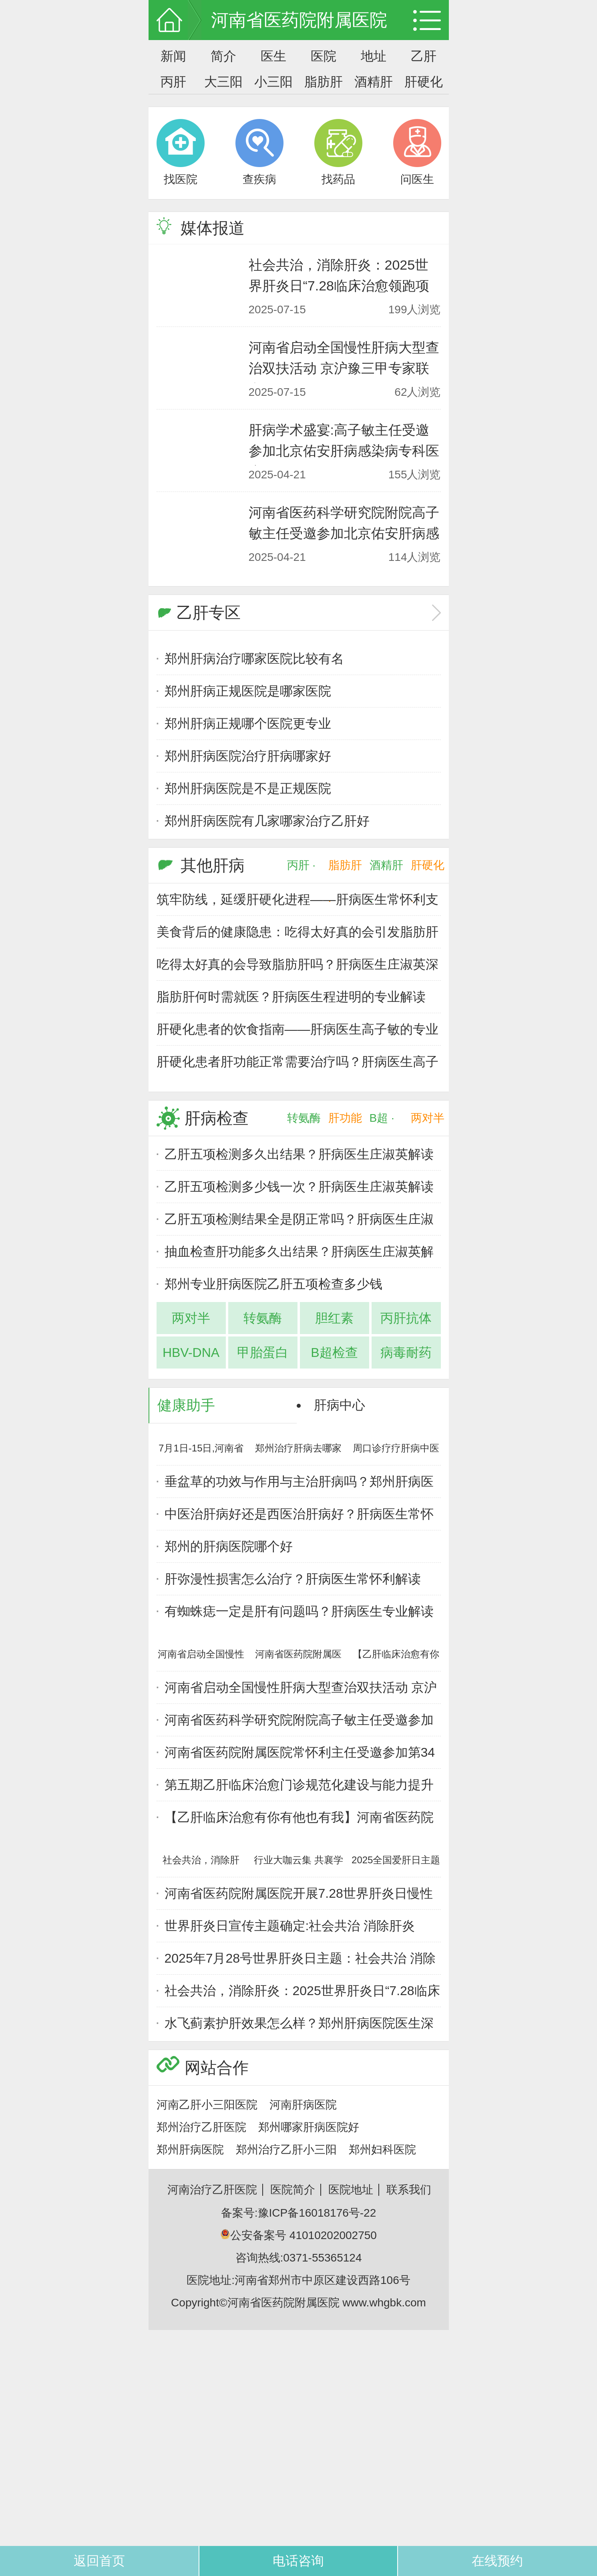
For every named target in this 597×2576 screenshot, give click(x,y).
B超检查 (334, 1352)
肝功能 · (345, 1124)
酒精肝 (373, 82)
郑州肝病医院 (190, 2149)
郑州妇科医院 (382, 2149)
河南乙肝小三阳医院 (207, 2104)
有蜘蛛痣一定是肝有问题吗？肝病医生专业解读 (299, 1611)
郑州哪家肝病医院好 (308, 2127)
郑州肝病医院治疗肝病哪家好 (248, 756)
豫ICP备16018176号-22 (317, 2213)
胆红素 (334, 1318)
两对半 (427, 1118)
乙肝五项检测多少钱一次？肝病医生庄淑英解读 (299, 1186)
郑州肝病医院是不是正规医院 (248, 788)
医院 (323, 56)
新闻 (173, 56)
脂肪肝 (323, 82)
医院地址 (350, 2189)
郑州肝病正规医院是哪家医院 (248, 691)
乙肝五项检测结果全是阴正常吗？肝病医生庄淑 (299, 1219)
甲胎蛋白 (262, 1352)
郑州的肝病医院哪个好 (229, 1546)
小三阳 (273, 82)
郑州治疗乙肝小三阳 (286, 2149)
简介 (223, 56)
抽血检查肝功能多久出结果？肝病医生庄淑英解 (299, 1251)
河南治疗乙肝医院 (212, 2189)
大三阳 (223, 82)
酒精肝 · (386, 871)
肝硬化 (423, 82)
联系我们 (408, 2189)
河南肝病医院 (303, 2104)
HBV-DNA (191, 1352)
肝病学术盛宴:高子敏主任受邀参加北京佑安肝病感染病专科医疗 (344, 450)
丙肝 (173, 82)
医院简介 (292, 2189)
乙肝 (423, 56)
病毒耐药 (406, 1352)
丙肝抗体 (406, 1318)
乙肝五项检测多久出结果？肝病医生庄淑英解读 (299, 1154)
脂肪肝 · (345, 871)
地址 (373, 56)
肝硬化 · (427, 871)
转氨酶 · (304, 1124)
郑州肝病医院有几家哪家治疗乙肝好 (267, 821)
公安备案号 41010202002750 (298, 2235)
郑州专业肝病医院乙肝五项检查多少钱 (273, 1284)
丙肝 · (301, 865)
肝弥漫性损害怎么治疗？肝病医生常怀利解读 (293, 1579)
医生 (273, 56)
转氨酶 (262, 1318)
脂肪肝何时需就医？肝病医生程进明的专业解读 (291, 997)
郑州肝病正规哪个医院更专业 (248, 723)
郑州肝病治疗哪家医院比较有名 (254, 658)
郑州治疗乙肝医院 (201, 2127)
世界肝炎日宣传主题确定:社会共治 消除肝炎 (290, 1926)
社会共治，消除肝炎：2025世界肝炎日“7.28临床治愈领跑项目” (339, 285)
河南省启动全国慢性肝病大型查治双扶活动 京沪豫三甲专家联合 (344, 368)
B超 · (382, 1118)
